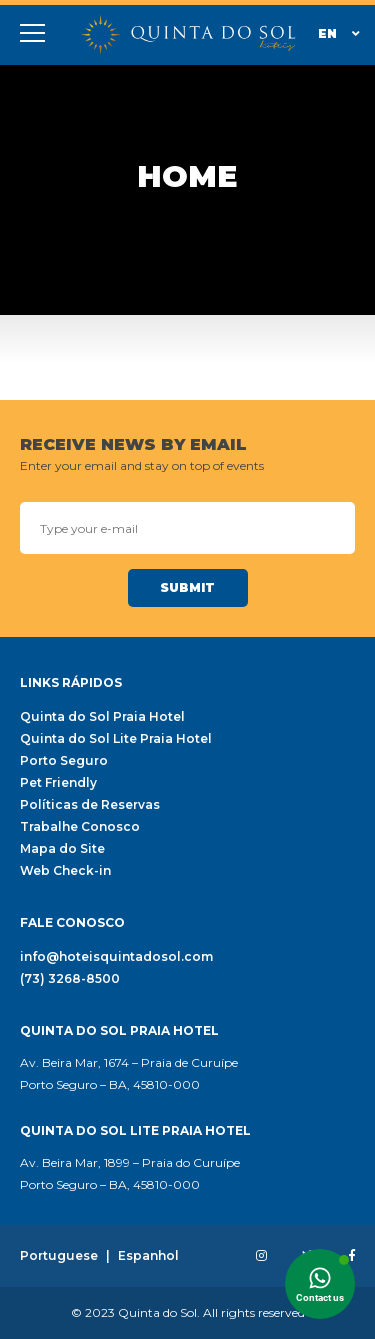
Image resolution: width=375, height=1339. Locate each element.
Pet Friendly (58, 783)
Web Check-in (65, 871)
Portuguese (59, 1256)
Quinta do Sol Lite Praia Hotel (116, 739)
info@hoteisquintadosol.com (116, 957)
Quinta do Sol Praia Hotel (102, 717)
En (339, 33)
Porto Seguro (64, 761)
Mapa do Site (62, 849)
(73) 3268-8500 (70, 979)
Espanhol (148, 1256)
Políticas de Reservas (90, 805)
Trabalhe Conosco (80, 827)
